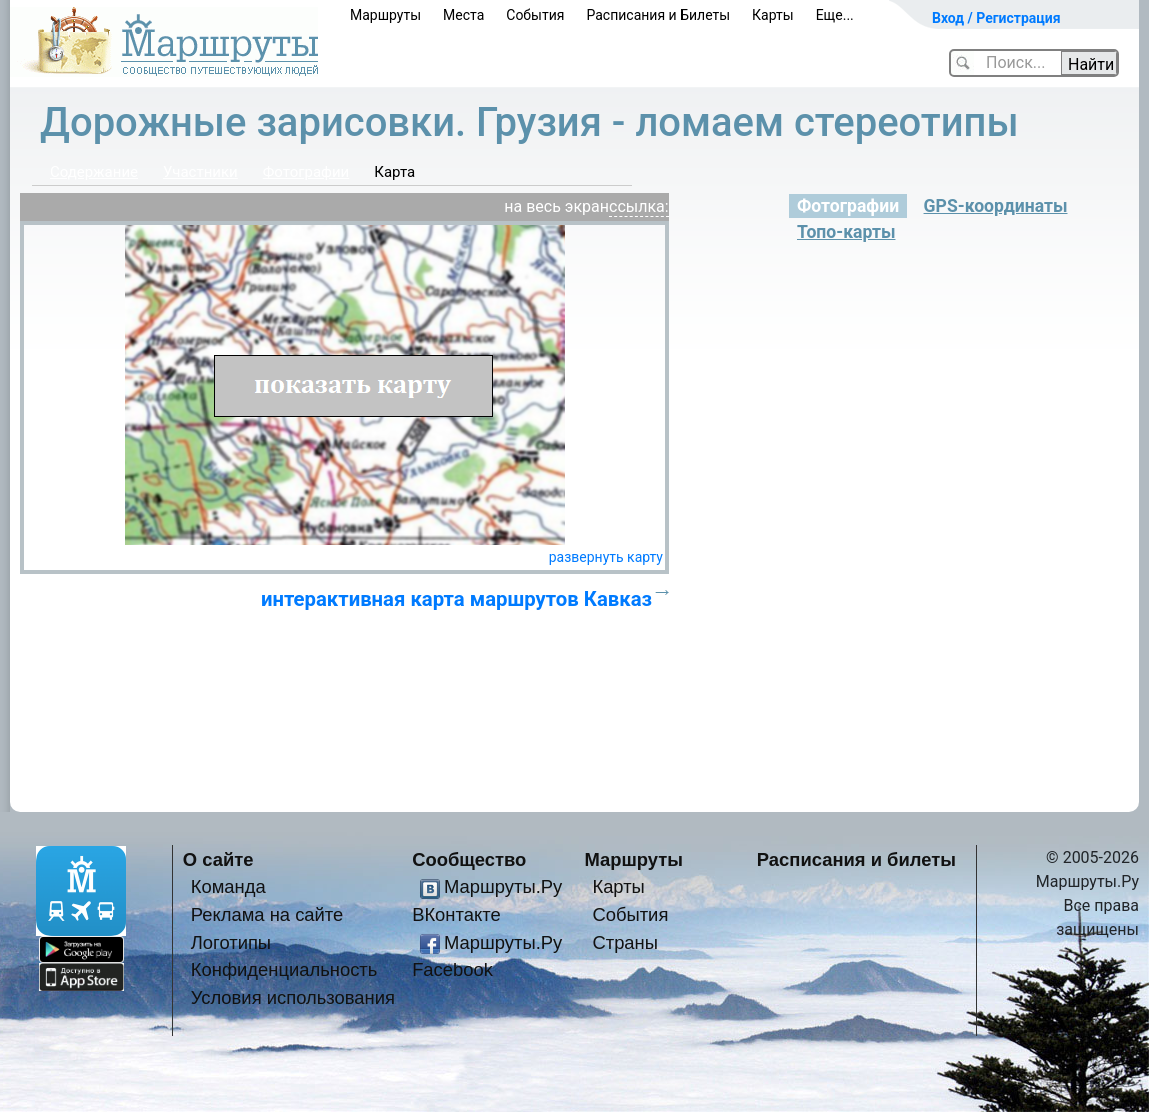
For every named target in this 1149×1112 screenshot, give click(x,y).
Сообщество (469, 859)
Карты (773, 15)
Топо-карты (846, 232)
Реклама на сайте (267, 914)
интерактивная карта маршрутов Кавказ (456, 599)
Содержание (94, 172)
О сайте (218, 859)
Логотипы (231, 942)
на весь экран (556, 206)
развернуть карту (606, 557)
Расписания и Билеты (658, 15)
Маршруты (385, 15)
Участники (200, 172)
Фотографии (306, 172)
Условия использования (293, 997)
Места (463, 15)
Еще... (835, 15)
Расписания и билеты (856, 859)
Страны (625, 942)
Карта (394, 172)
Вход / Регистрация (996, 18)
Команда (228, 886)
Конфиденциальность (284, 969)
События (535, 15)
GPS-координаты (996, 206)
